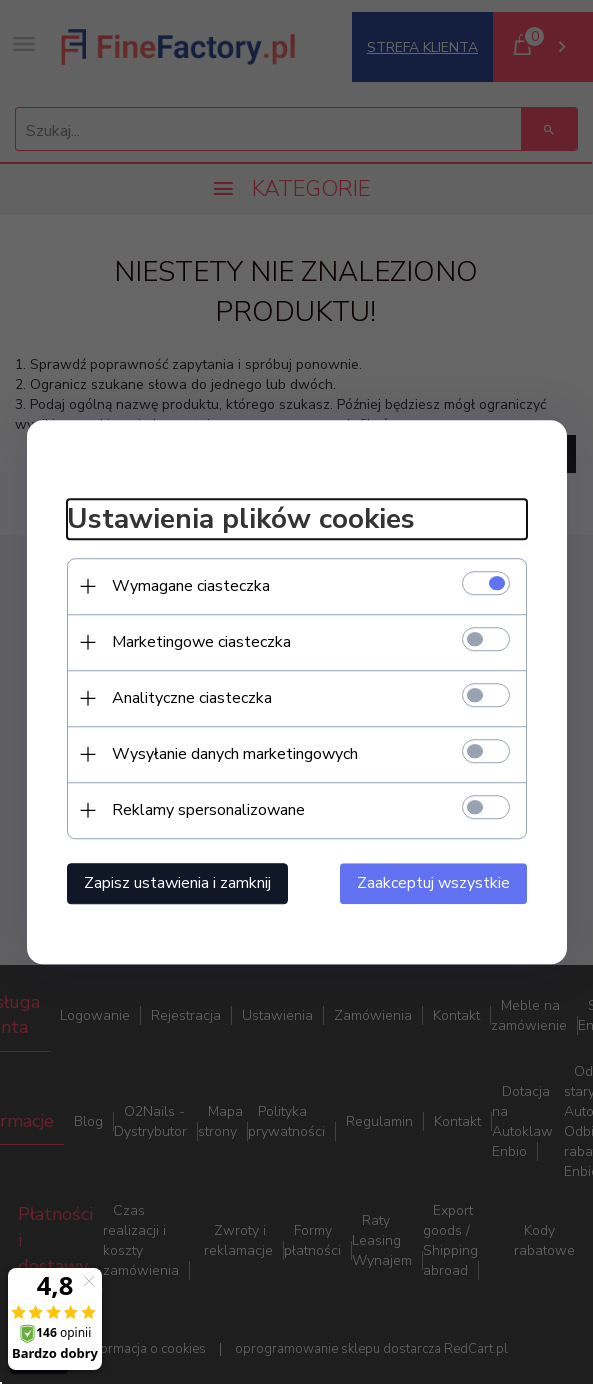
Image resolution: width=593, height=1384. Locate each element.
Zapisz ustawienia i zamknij (177, 883)
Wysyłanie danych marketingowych (235, 754)
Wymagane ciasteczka (191, 586)
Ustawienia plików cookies (241, 519)
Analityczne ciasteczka (192, 698)
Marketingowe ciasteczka (201, 642)
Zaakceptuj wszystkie (433, 883)
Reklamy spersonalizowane (208, 810)
